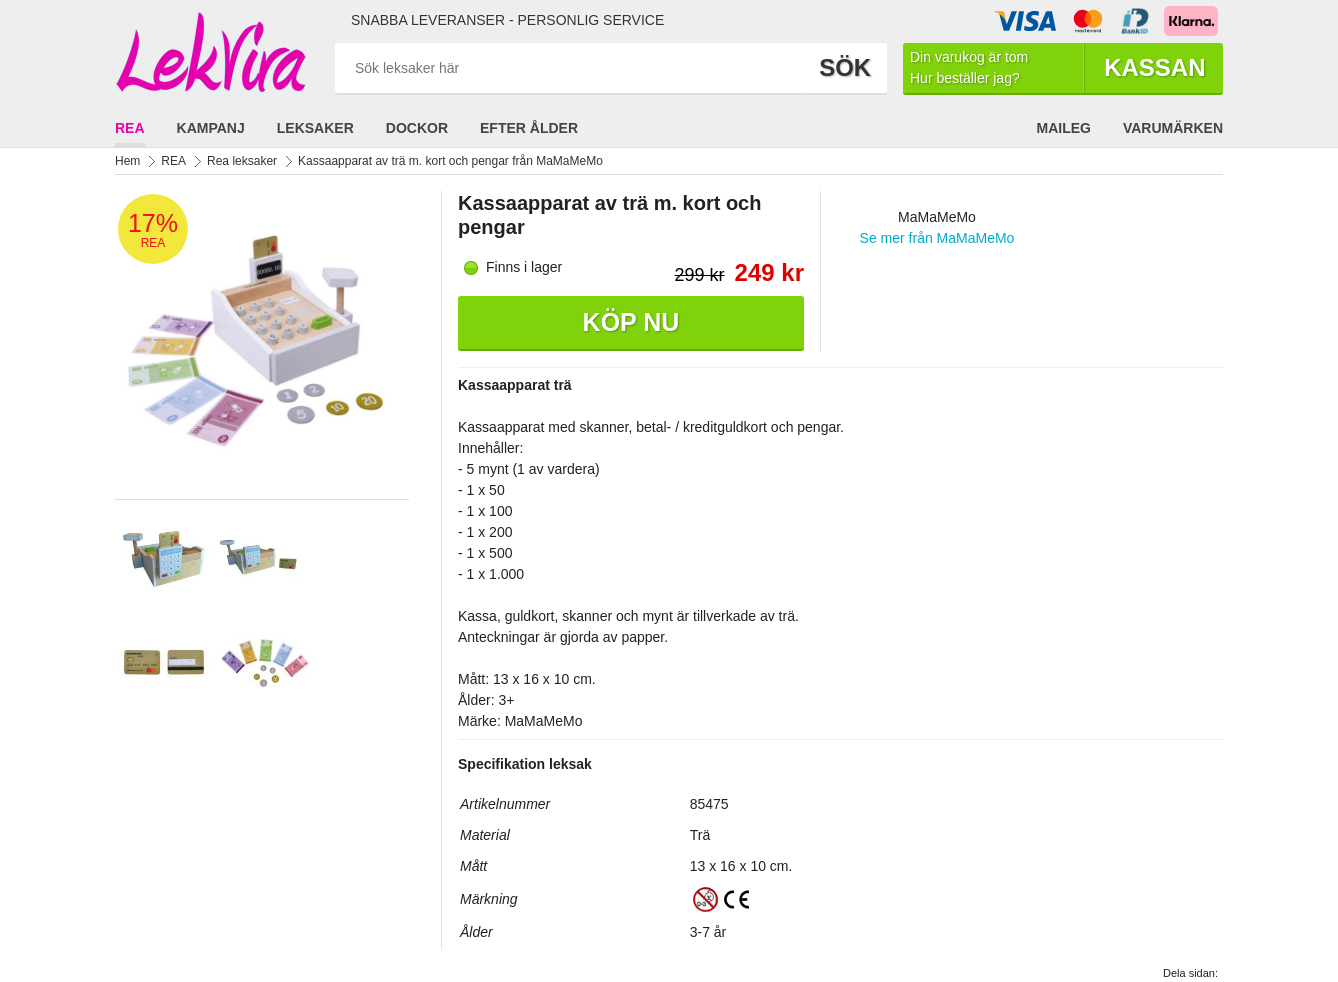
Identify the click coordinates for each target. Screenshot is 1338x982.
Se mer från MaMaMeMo (937, 238)
